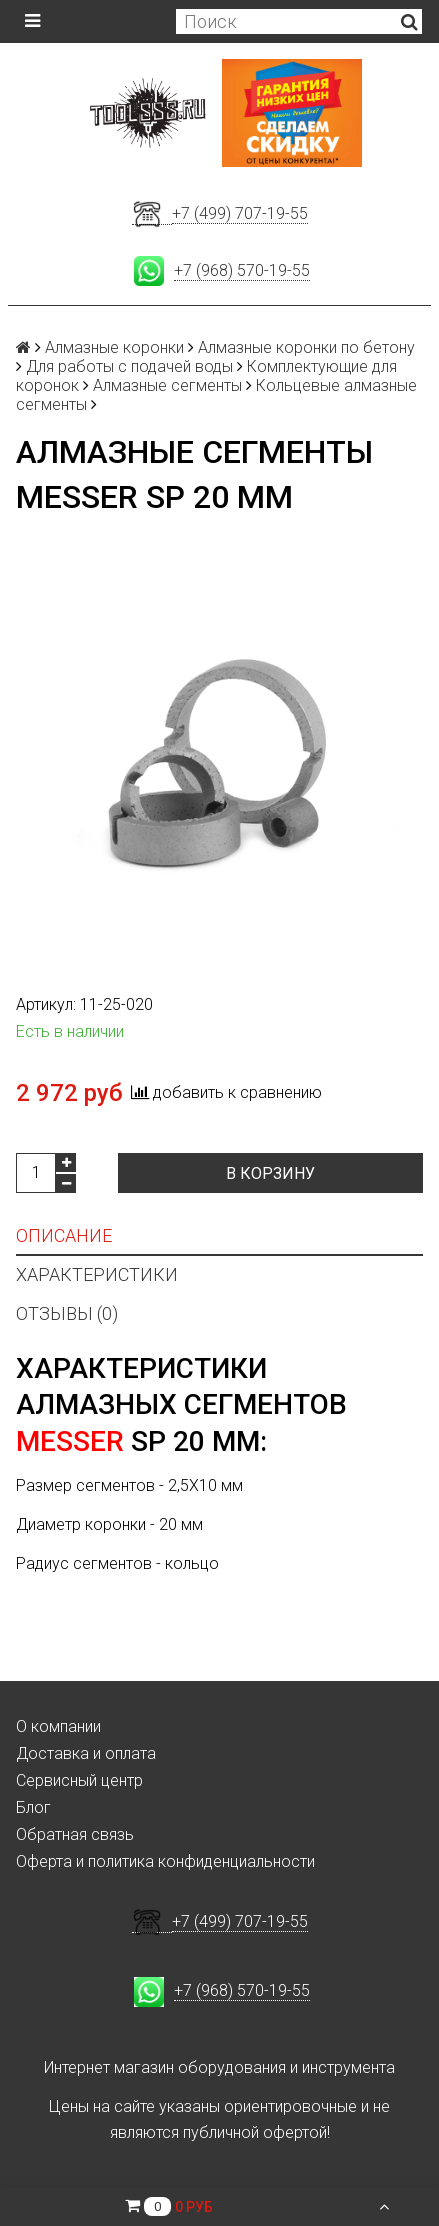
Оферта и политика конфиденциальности (165, 1861)
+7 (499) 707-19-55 (240, 213)
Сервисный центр (79, 1780)
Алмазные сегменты (167, 385)
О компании (58, 1726)
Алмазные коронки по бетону (306, 347)
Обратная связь (75, 1834)
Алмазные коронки (114, 347)
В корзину (270, 1173)
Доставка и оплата (86, 1753)
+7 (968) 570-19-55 (242, 270)
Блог (33, 1807)
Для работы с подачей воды (129, 366)
